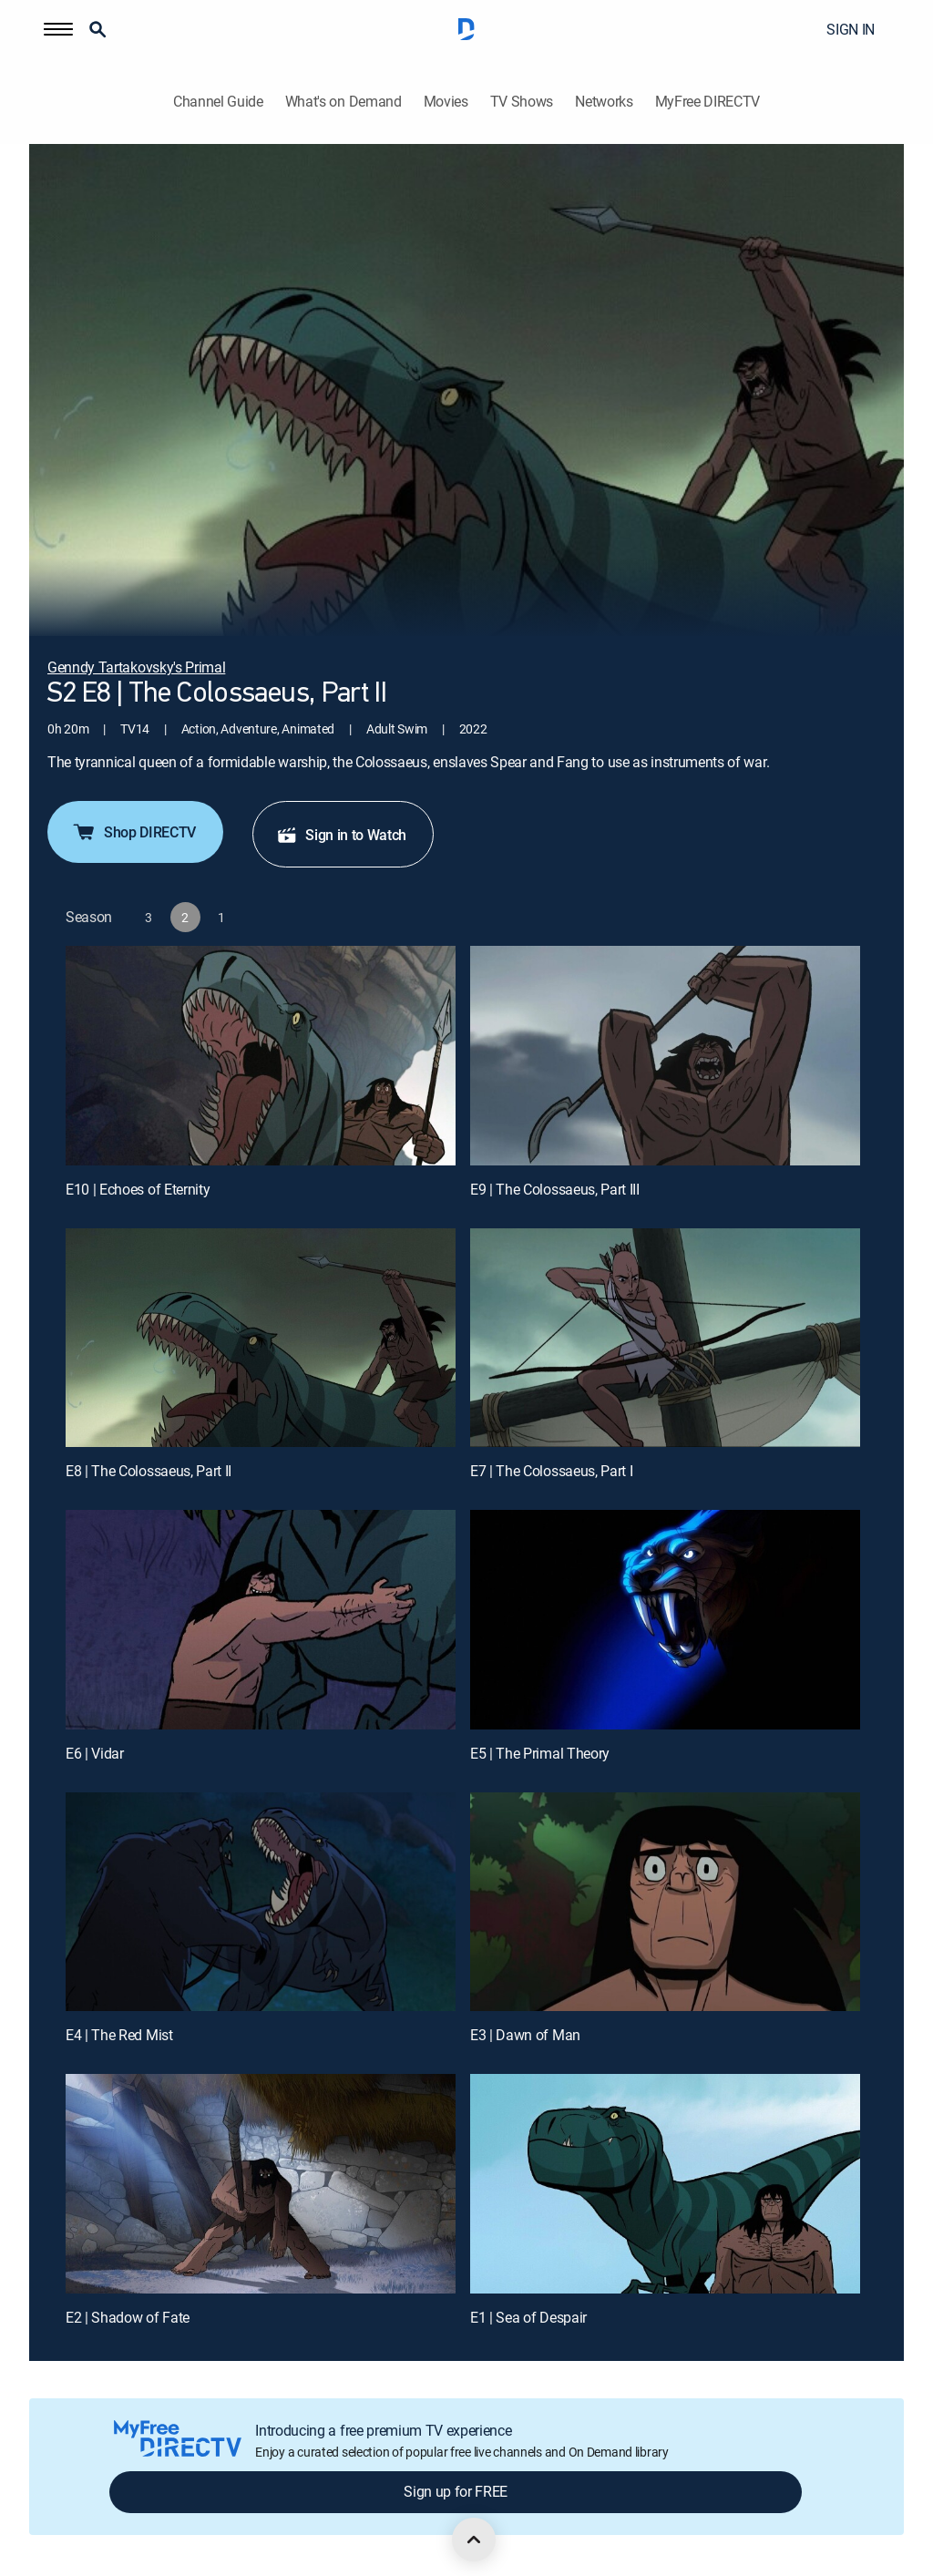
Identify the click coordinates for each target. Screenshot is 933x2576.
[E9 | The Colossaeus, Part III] (665, 1055)
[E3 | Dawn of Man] (665, 1902)
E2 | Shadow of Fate (128, 2317)
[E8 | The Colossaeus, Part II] (261, 1338)
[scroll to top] (474, 2539)
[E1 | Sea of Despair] (665, 2184)
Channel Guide (218, 101)
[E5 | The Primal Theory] (665, 1619)
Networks (603, 101)
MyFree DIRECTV (708, 101)
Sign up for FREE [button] (456, 2491)
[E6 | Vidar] (261, 1619)
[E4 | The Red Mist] (261, 1902)
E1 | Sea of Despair (528, 2317)
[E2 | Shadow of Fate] (261, 2184)
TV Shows (521, 101)
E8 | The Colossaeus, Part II (148, 1471)
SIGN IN (850, 29)
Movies (446, 101)
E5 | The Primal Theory (540, 1753)
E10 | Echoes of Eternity (138, 1189)
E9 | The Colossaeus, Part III (555, 1189)
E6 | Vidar (95, 1753)
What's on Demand (343, 101)
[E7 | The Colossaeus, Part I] (665, 1338)
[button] (58, 29)
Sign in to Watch (341, 835)
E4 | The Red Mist (119, 2035)
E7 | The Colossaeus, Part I (551, 1471)
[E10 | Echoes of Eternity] (261, 1055)
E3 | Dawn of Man (525, 2035)
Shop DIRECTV (133, 832)
